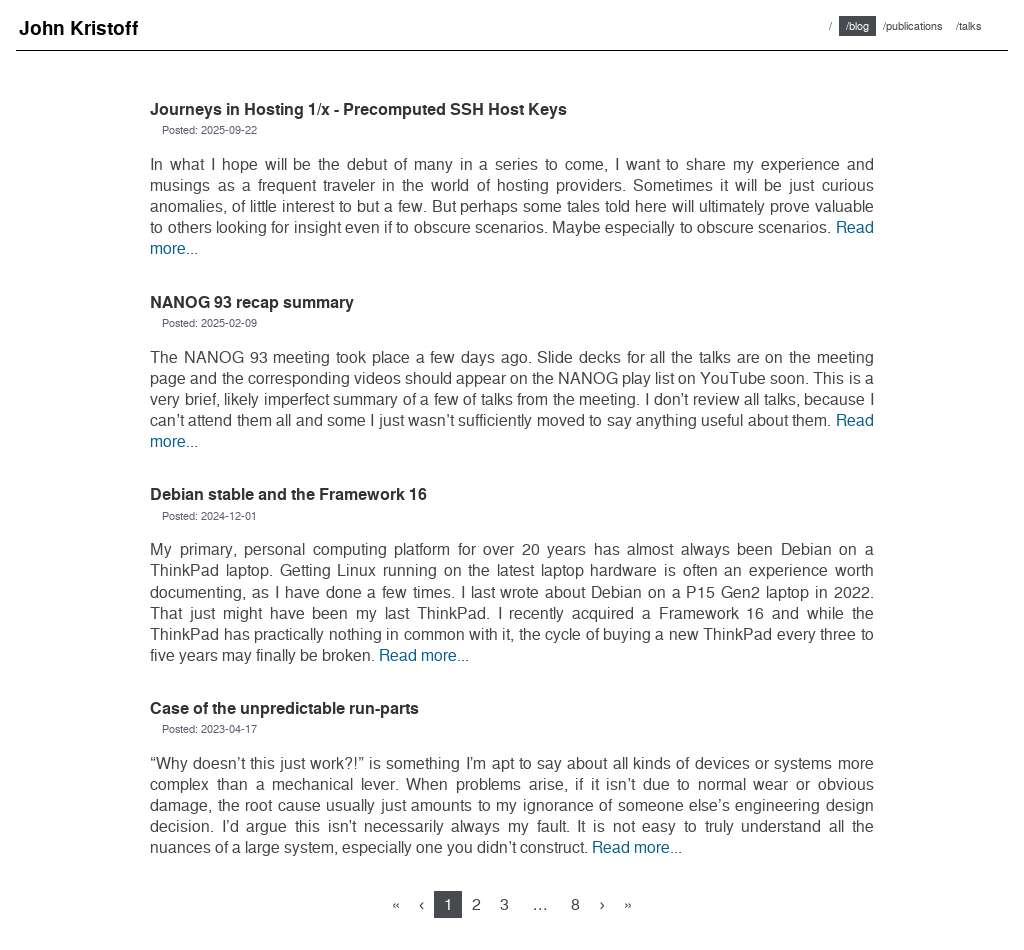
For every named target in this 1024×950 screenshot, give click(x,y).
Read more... (424, 655)
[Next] (602, 904)
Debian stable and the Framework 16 (288, 494)
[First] (396, 904)
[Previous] (421, 904)
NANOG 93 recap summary (252, 302)
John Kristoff (79, 28)
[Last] (628, 904)
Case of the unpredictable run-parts (284, 708)
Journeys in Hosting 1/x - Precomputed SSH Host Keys (358, 109)
